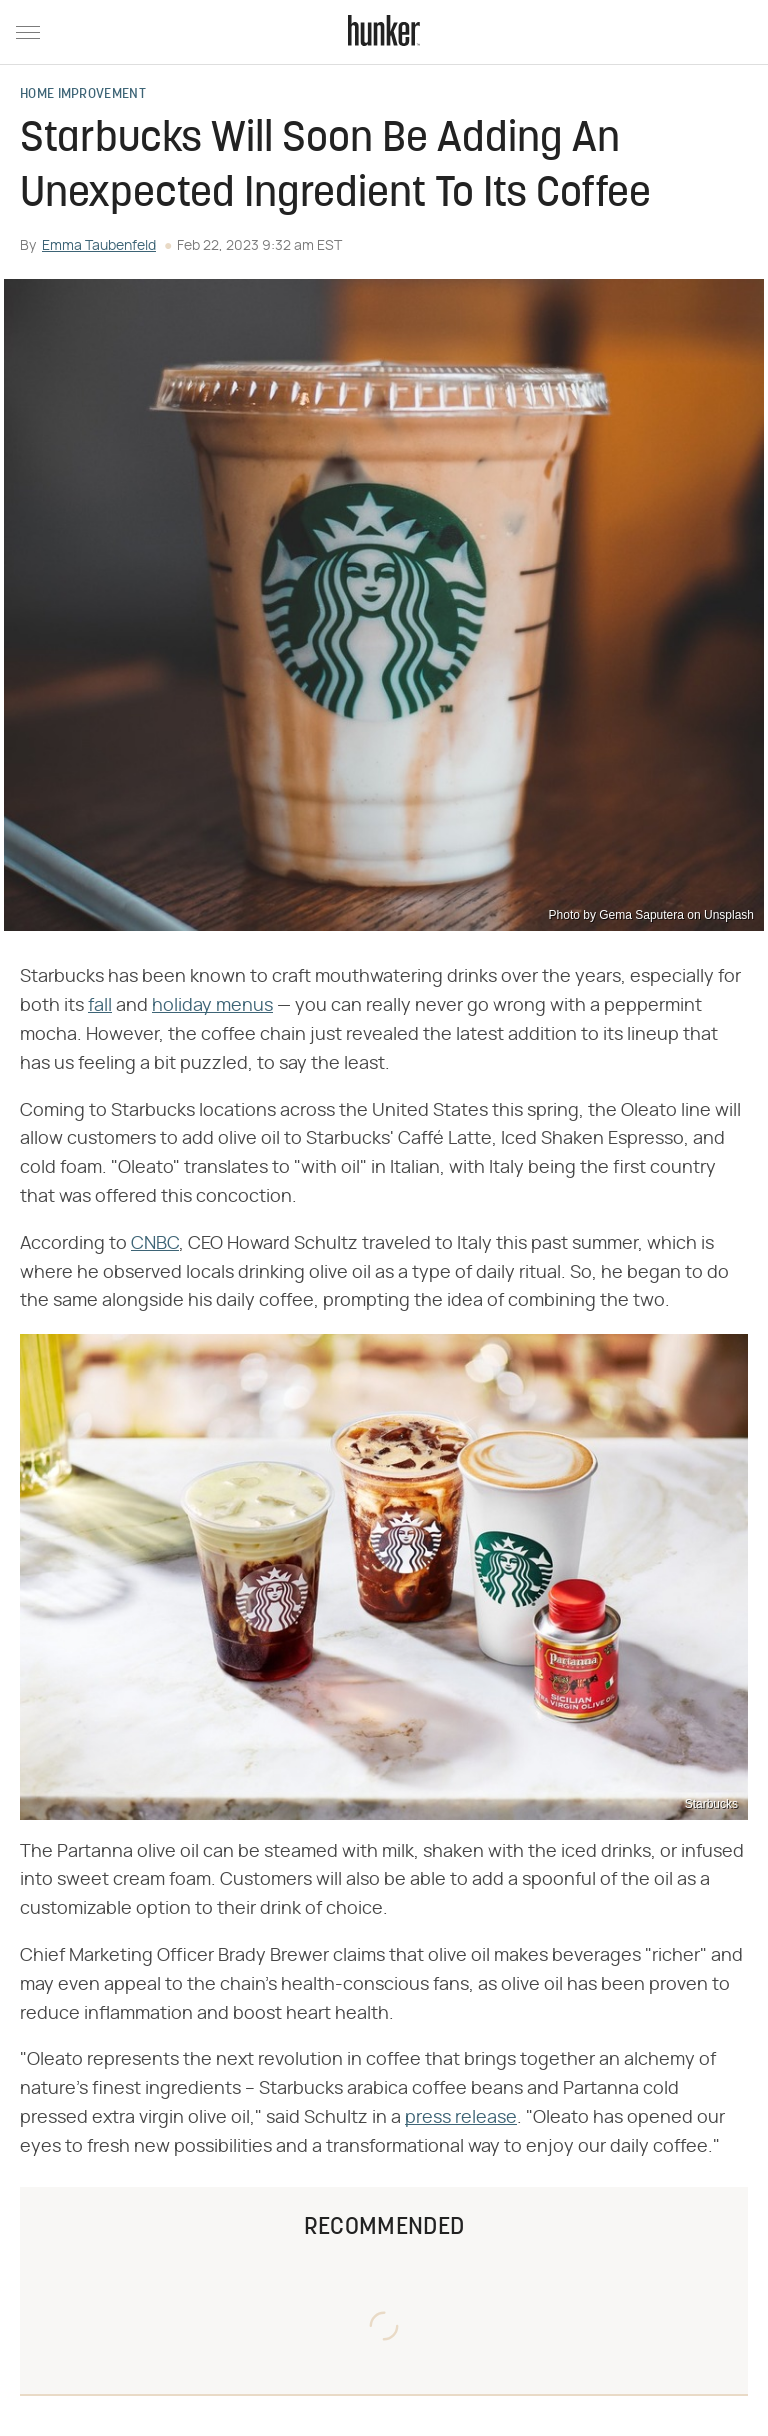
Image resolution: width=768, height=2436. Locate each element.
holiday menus (212, 1006)
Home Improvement (83, 95)
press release (461, 2118)
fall (100, 1006)
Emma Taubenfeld (99, 246)
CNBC (155, 1244)
